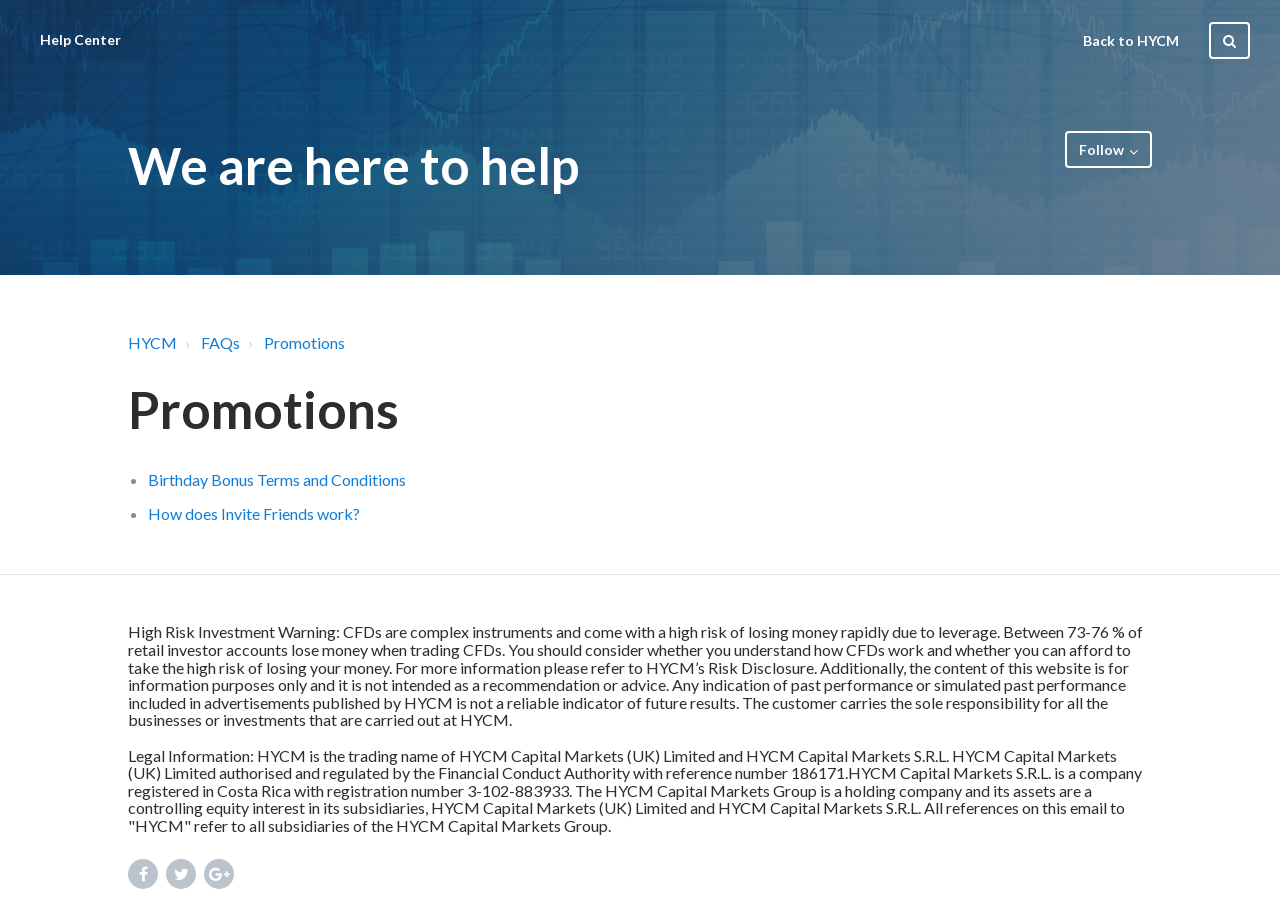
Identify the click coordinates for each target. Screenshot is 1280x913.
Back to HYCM (1131, 40)
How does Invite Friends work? (254, 513)
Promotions (304, 342)
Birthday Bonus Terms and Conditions (277, 479)
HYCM (152, 342)
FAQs (220, 342)
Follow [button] (1101, 149)
